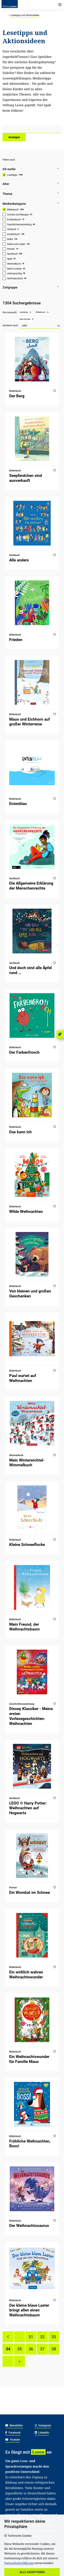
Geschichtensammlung (19, 224)
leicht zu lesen (14, 268)
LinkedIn (42, 2432)
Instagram (43, 2425)
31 (31, 2337)
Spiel (9, 258)
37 (42, 2349)
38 (54, 2349)
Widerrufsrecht (14, 2561)
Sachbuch (12, 253)
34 (8, 2349)
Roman (11, 248)
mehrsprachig (14, 273)
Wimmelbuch (14, 263)
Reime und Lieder (16, 244)
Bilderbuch (12, 209)
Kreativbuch (13, 234)
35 (19, 2349)
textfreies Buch (15, 278)
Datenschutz (35, 2561)
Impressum (42, 2566)
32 (42, 2337)
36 (31, 2349)
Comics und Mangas (18, 214)
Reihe (10, 239)
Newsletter (14, 2425)
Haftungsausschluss (17, 2566)
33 (54, 2337)
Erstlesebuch (14, 219)
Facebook (12, 2432)
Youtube (12, 2439)
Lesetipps (12, 175)
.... (19, 2337)
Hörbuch (11, 229)
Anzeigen (14, 137)
